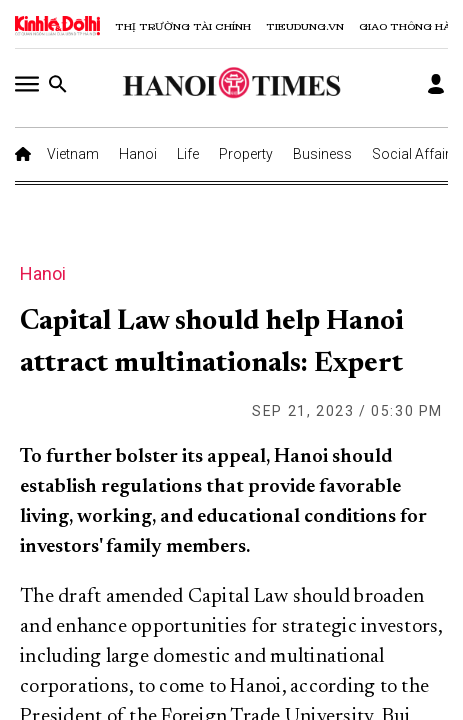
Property (246, 154)
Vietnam (73, 154)
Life (188, 154)
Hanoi (138, 154)
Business (322, 154)
